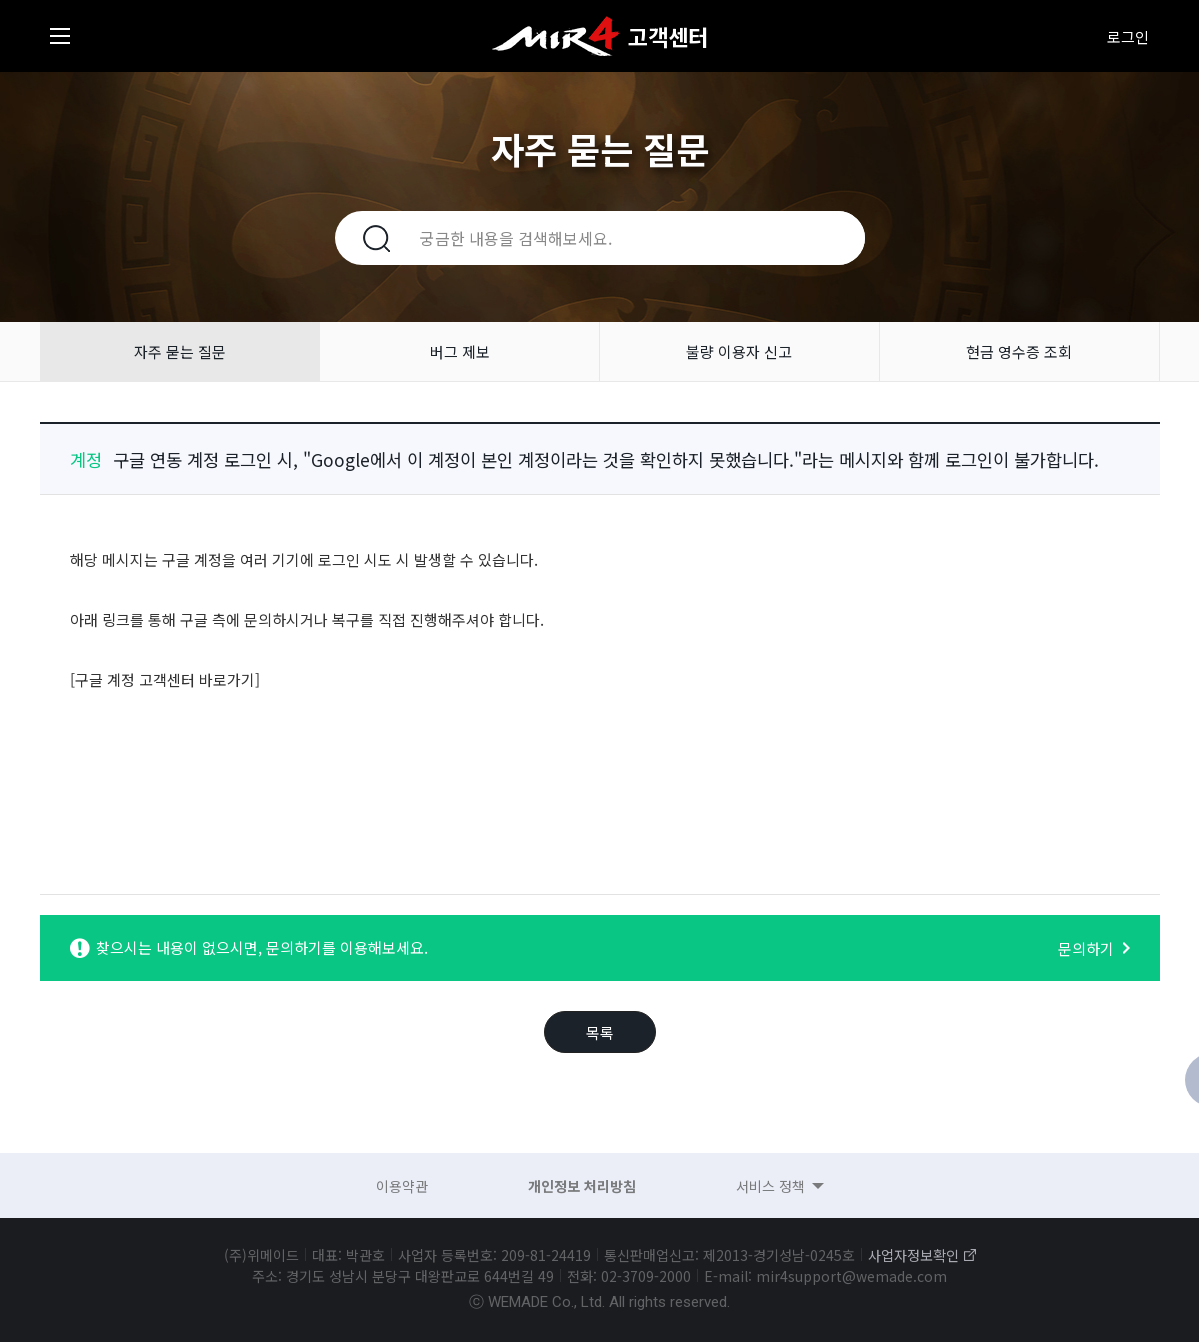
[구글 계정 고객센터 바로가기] (165, 679)
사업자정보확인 (913, 1255)
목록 (600, 1032)
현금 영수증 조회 (1019, 351)
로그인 (1128, 36)
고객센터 (668, 36)
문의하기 (1086, 948)
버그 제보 (460, 351)
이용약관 (402, 1186)
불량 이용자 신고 (739, 351)
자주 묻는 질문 (180, 351)
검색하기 (365, 238)
